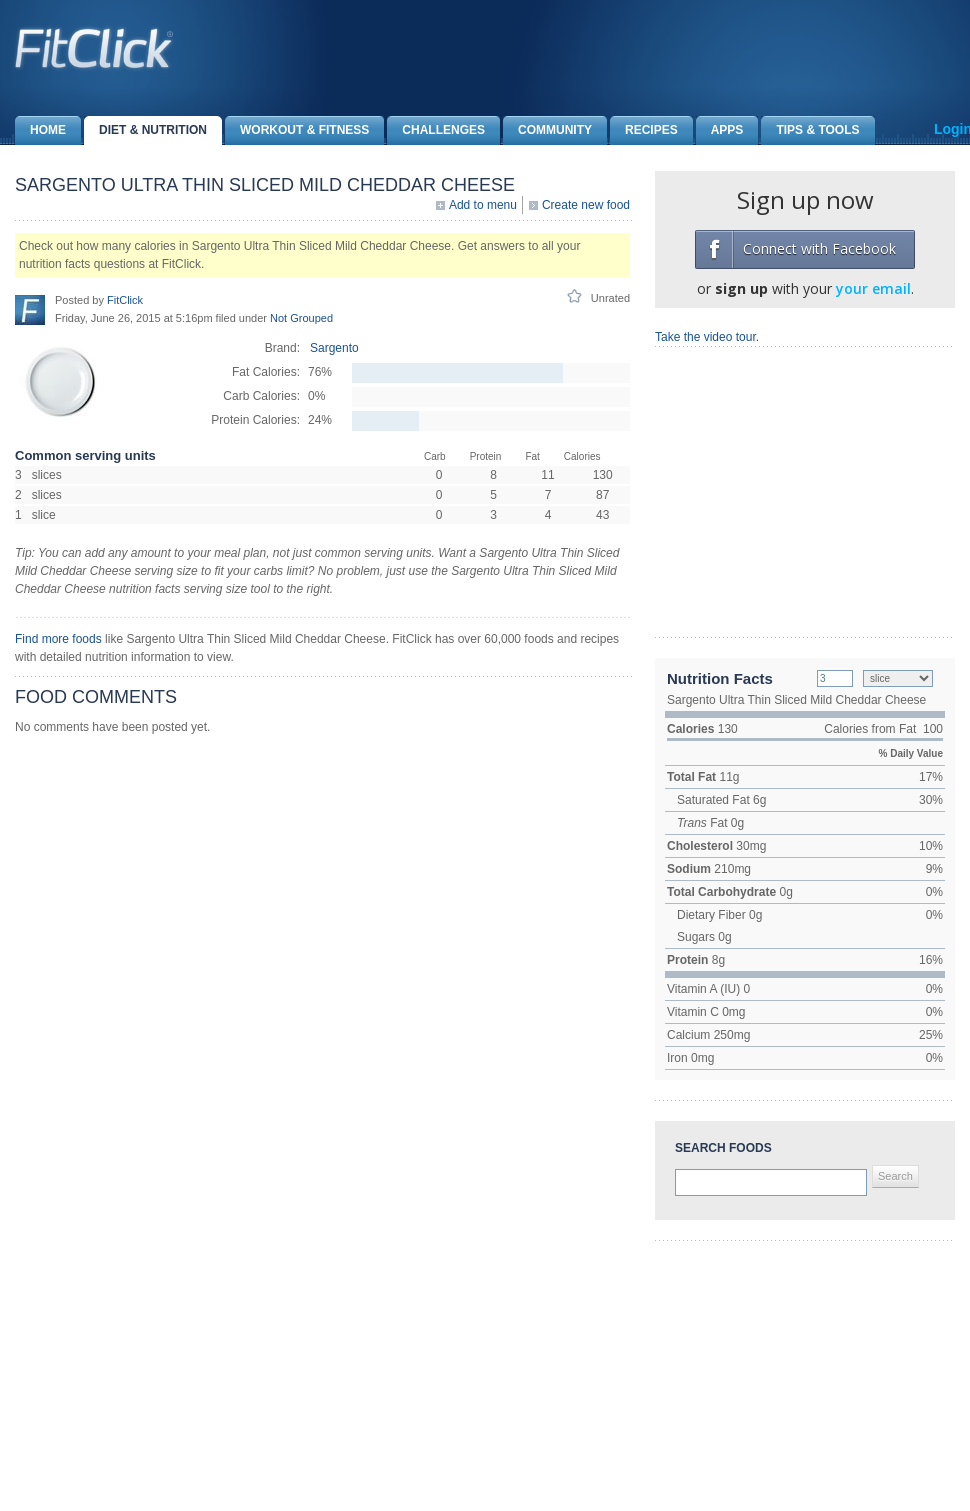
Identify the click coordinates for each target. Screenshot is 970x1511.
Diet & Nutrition (145, 130)
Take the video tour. (707, 337)
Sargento (334, 348)
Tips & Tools (810, 130)
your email (873, 288)
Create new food (586, 205)
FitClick (125, 300)
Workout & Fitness (297, 130)
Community (547, 130)
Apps (720, 130)
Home (40, 130)
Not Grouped (301, 318)
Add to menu (483, 205)
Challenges (436, 130)
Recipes (644, 130)
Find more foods (58, 639)
